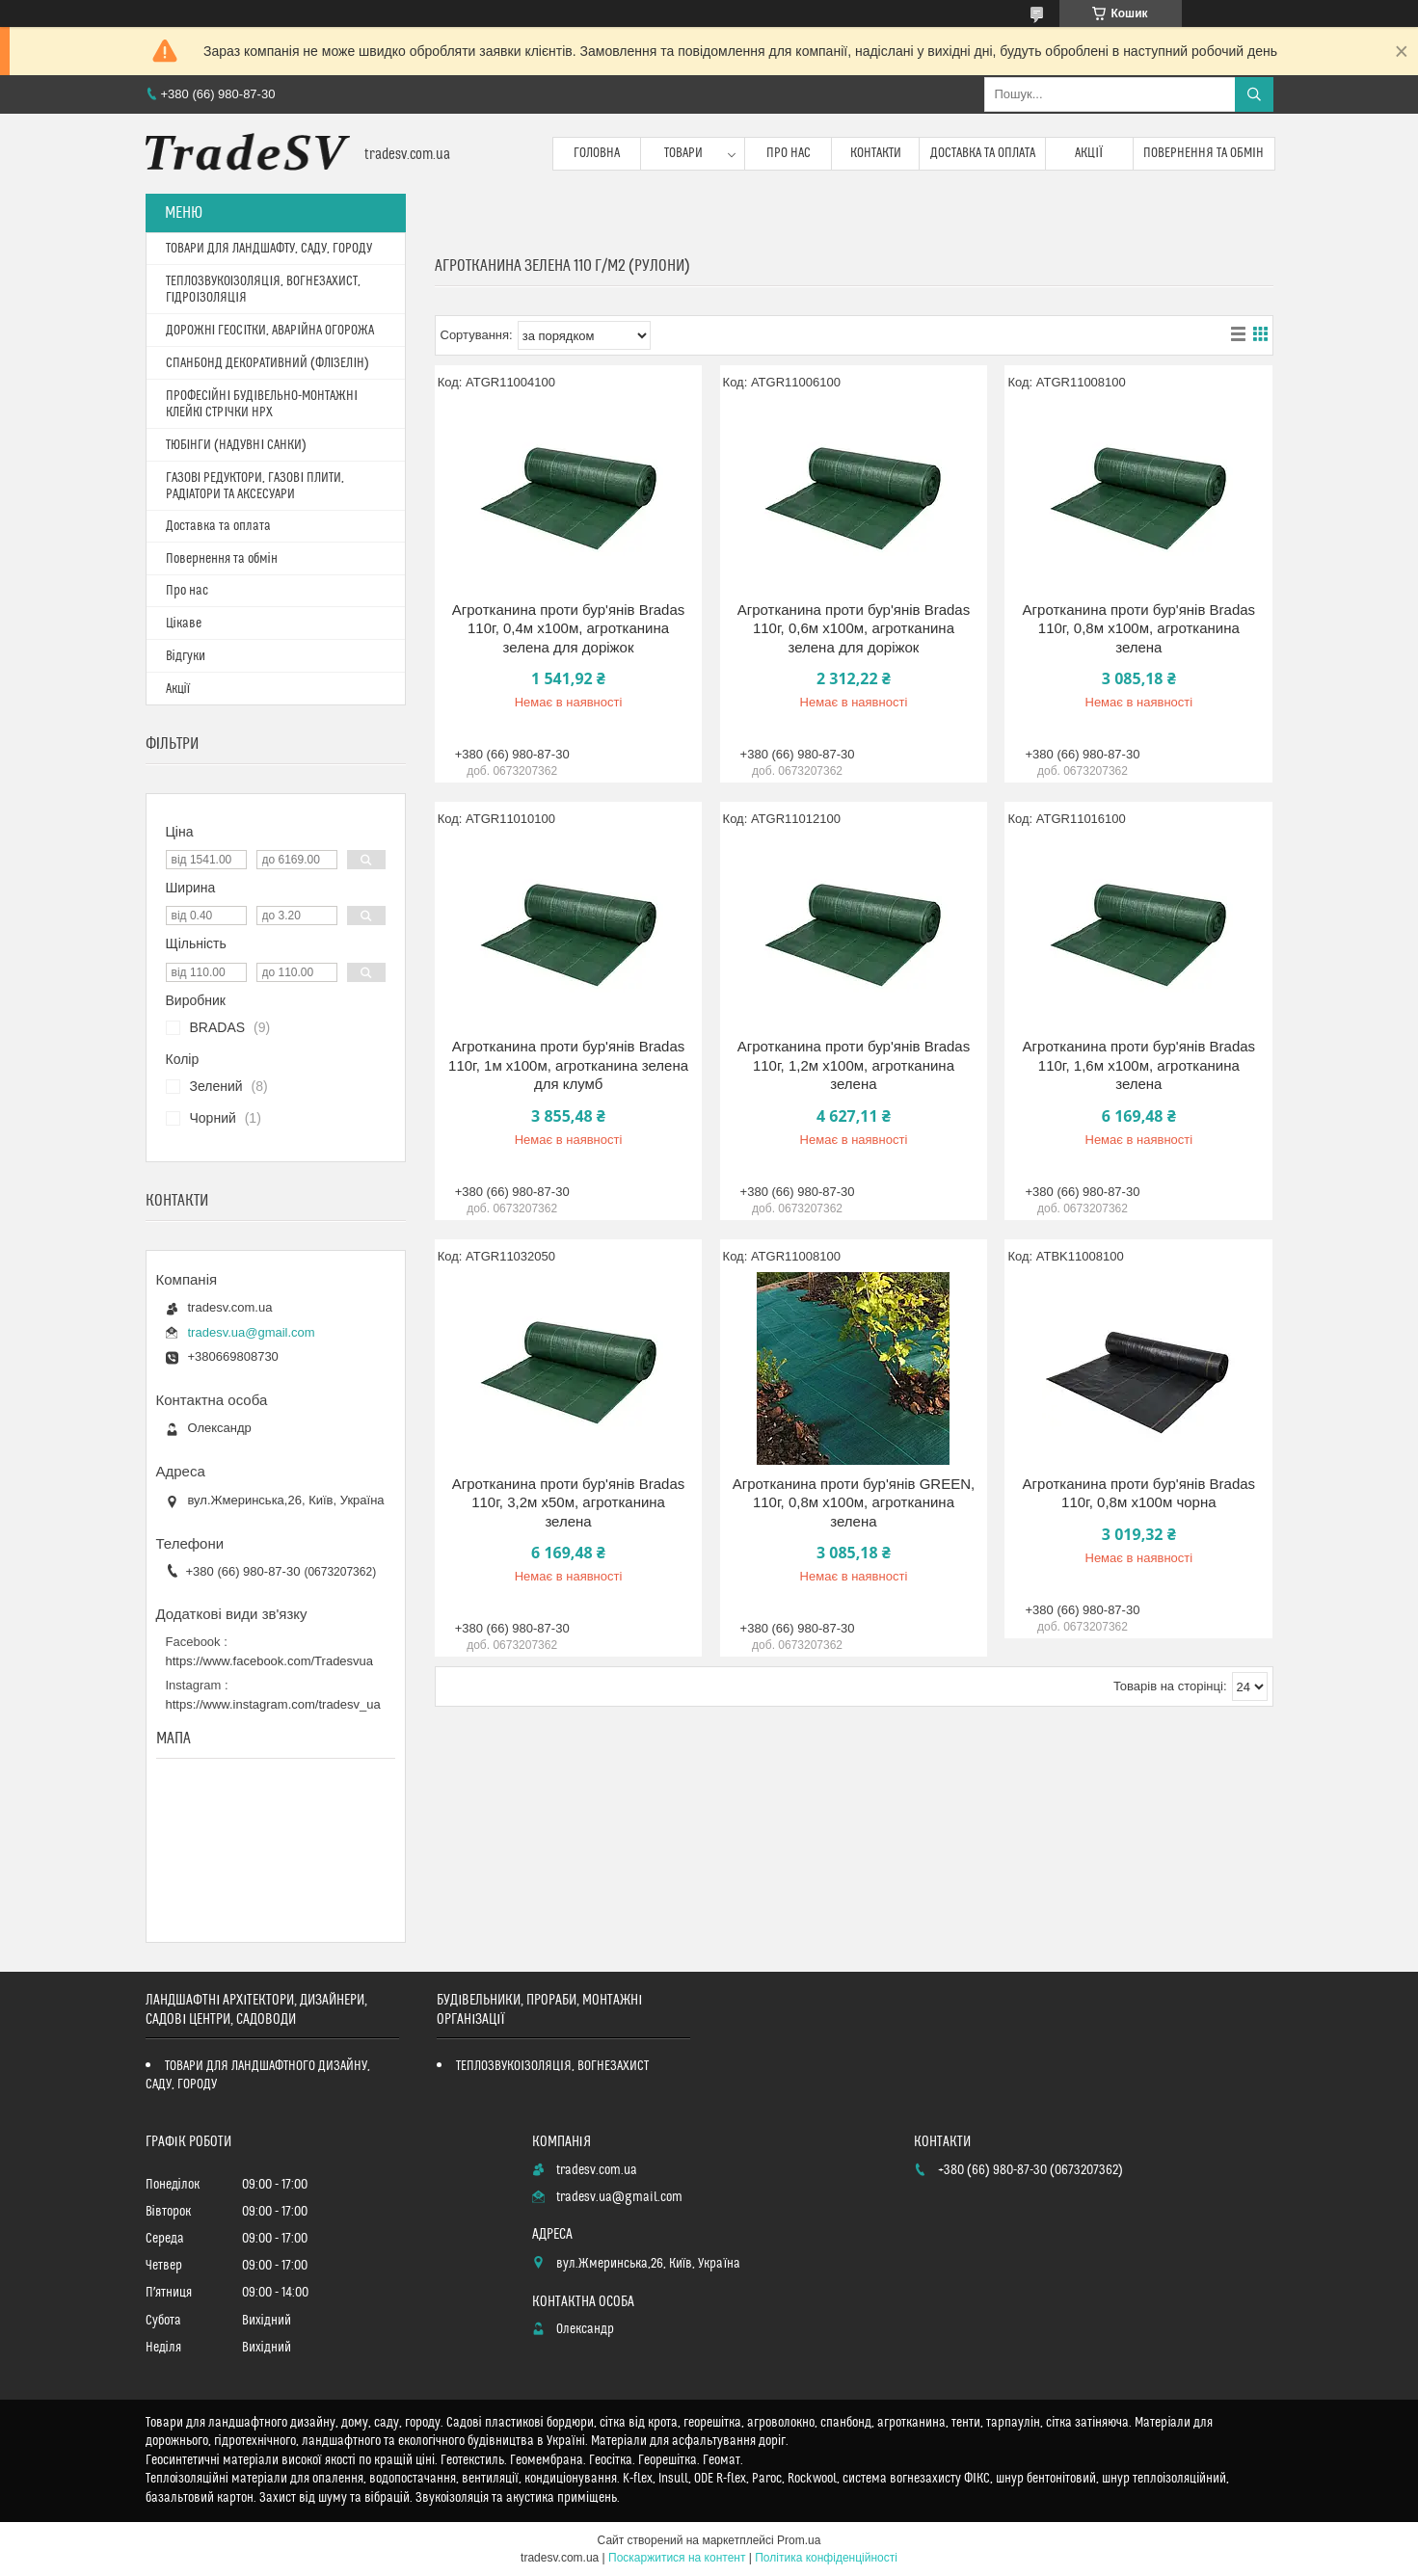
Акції (1089, 153)
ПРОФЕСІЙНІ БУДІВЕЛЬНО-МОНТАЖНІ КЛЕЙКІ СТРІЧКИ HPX (262, 404)
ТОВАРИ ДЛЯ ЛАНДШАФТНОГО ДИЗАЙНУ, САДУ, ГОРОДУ (258, 2075)
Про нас (788, 153)
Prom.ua (798, 2540)
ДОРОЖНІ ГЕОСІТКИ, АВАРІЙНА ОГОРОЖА (270, 330)
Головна (597, 153)
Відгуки (185, 656)
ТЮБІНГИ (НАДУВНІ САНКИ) (237, 445)
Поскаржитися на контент (676, 2557)
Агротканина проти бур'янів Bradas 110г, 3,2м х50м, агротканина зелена (568, 1502)
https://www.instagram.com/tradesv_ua (273, 1704)
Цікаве (183, 623)
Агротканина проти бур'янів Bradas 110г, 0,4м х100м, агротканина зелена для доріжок (568, 628)
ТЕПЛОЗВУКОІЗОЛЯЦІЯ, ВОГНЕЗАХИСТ (552, 2066)
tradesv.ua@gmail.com (251, 1332)
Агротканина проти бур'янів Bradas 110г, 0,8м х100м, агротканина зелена (1139, 628)
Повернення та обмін (1203, 153)
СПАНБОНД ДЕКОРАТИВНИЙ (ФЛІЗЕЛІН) (268, 363)
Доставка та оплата (982, 153)
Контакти (875, 153)
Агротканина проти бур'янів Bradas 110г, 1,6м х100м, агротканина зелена (1139, 1065)
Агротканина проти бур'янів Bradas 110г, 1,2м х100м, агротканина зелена (854, 1065)
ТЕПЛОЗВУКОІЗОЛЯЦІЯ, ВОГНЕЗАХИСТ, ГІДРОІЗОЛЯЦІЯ (263, 289)
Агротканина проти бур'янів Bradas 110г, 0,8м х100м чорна (1139, 1493)
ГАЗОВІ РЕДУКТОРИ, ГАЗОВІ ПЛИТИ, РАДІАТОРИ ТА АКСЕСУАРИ (255, 486)
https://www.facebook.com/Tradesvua (270, 1661)
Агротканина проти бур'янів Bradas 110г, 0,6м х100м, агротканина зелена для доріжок (854, 628)
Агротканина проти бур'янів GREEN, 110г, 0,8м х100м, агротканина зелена (854, 1502)
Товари (683, 153)
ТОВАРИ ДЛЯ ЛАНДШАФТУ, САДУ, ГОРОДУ (269, 248)
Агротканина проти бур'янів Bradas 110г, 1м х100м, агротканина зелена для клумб (568, 1065)
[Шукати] (1254, 94)
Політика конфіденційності (826, 2557)
